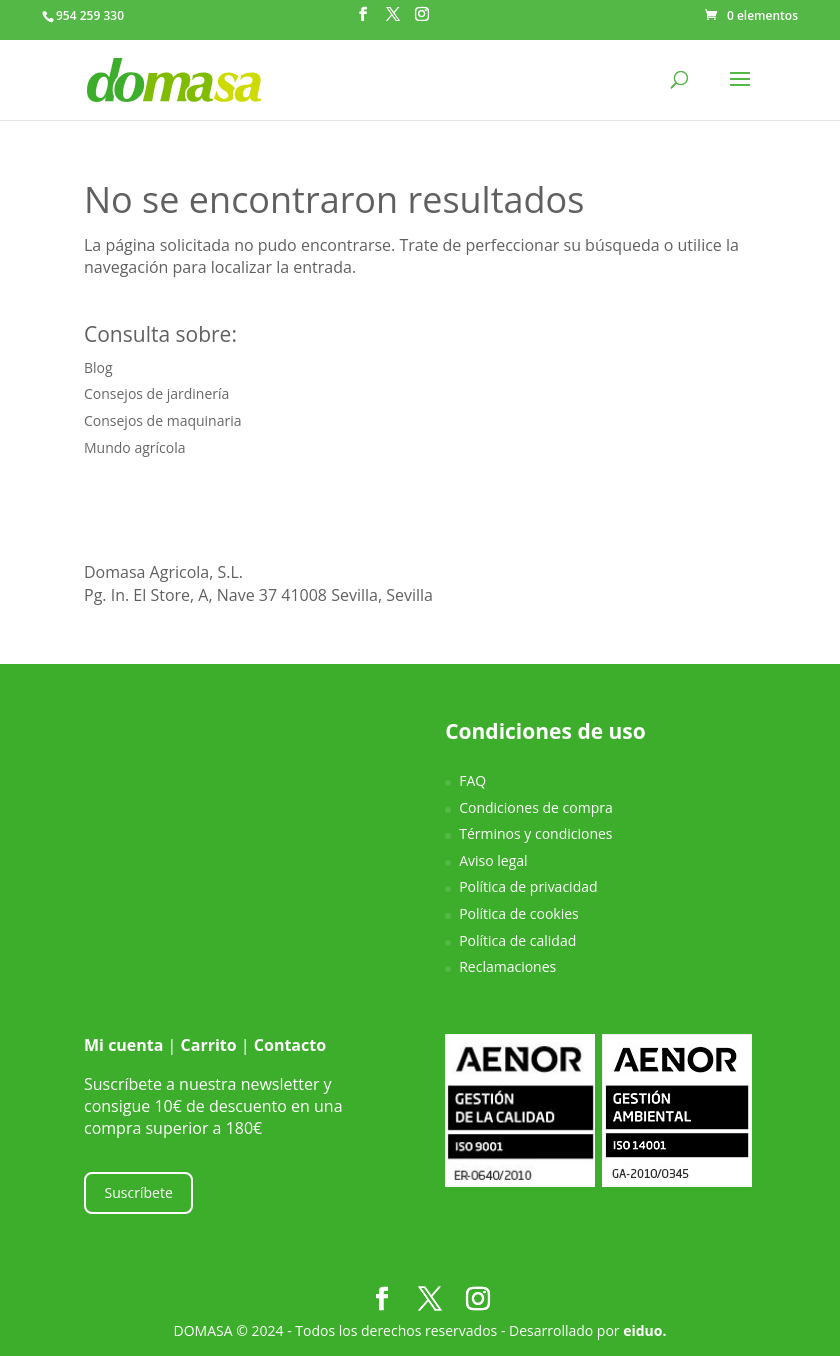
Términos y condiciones (535, 833)
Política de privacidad (528, 886)
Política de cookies (519, 913)
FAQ (472, 780)
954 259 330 (90, 15)
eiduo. (644, 1330)
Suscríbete (139, 1192)
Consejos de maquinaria (163, 420)
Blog (98, 367)
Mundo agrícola (134, 447)
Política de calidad (517, 940)
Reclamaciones (507, 966)
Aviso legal (493, 860)
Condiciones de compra (536, 807)
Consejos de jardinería (156, 393)
